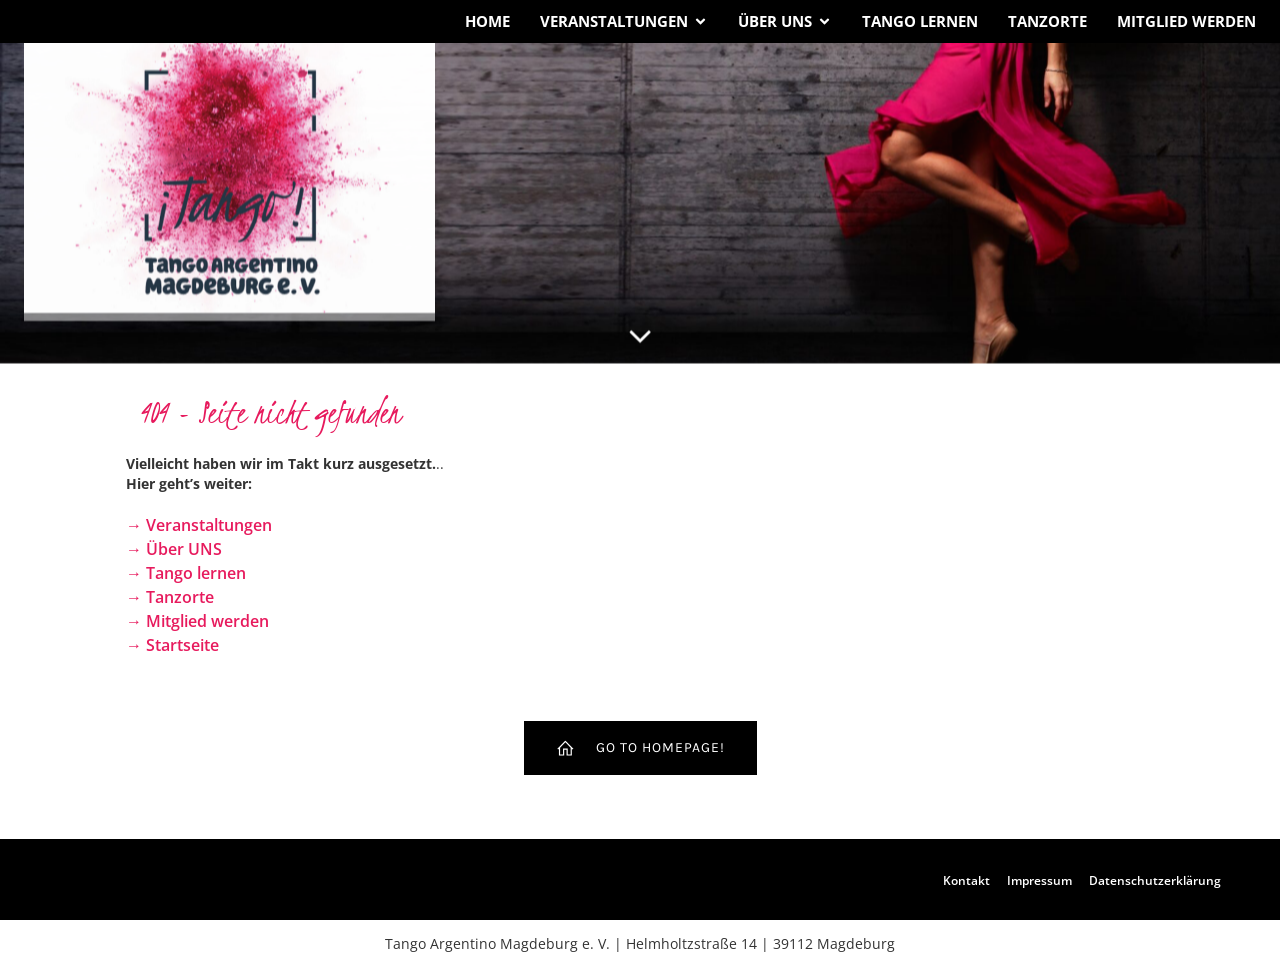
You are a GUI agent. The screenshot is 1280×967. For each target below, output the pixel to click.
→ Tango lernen (186, 573)
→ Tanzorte (170, 597)
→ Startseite (172, 645)
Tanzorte (1047, 21)
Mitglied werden (1186, 21)
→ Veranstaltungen (199, 525)
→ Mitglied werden (197, 621)
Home (487, 21)
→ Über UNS (174, 549)
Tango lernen (920, 21)
